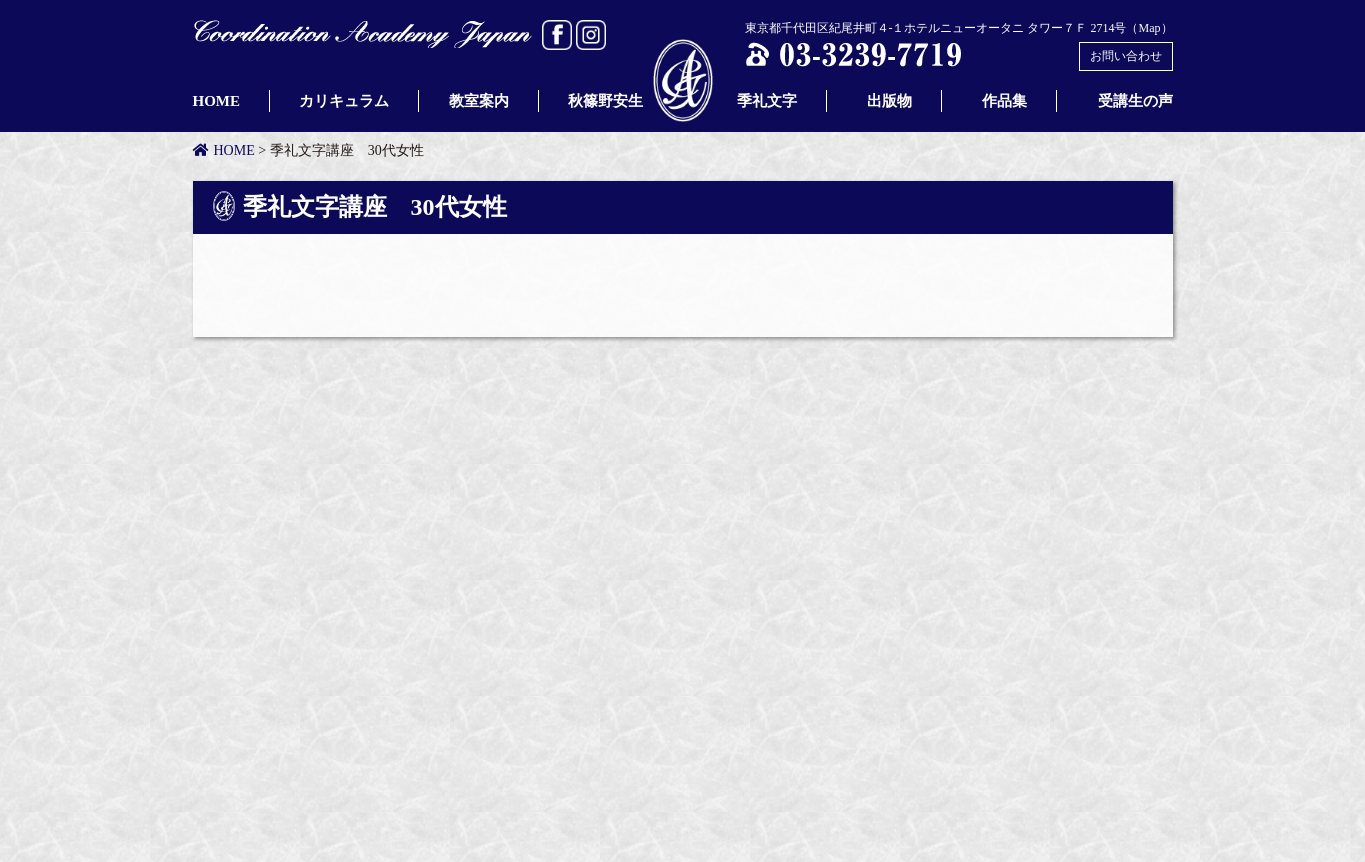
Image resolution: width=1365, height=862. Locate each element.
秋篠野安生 (605, 101)
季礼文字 (759, 101)
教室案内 (479, 101)
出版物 (889, 101)
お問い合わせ (1126, 56)
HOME (217, 101)
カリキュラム (344, 101)
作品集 (1004, 101)
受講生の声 (1135, 101)
